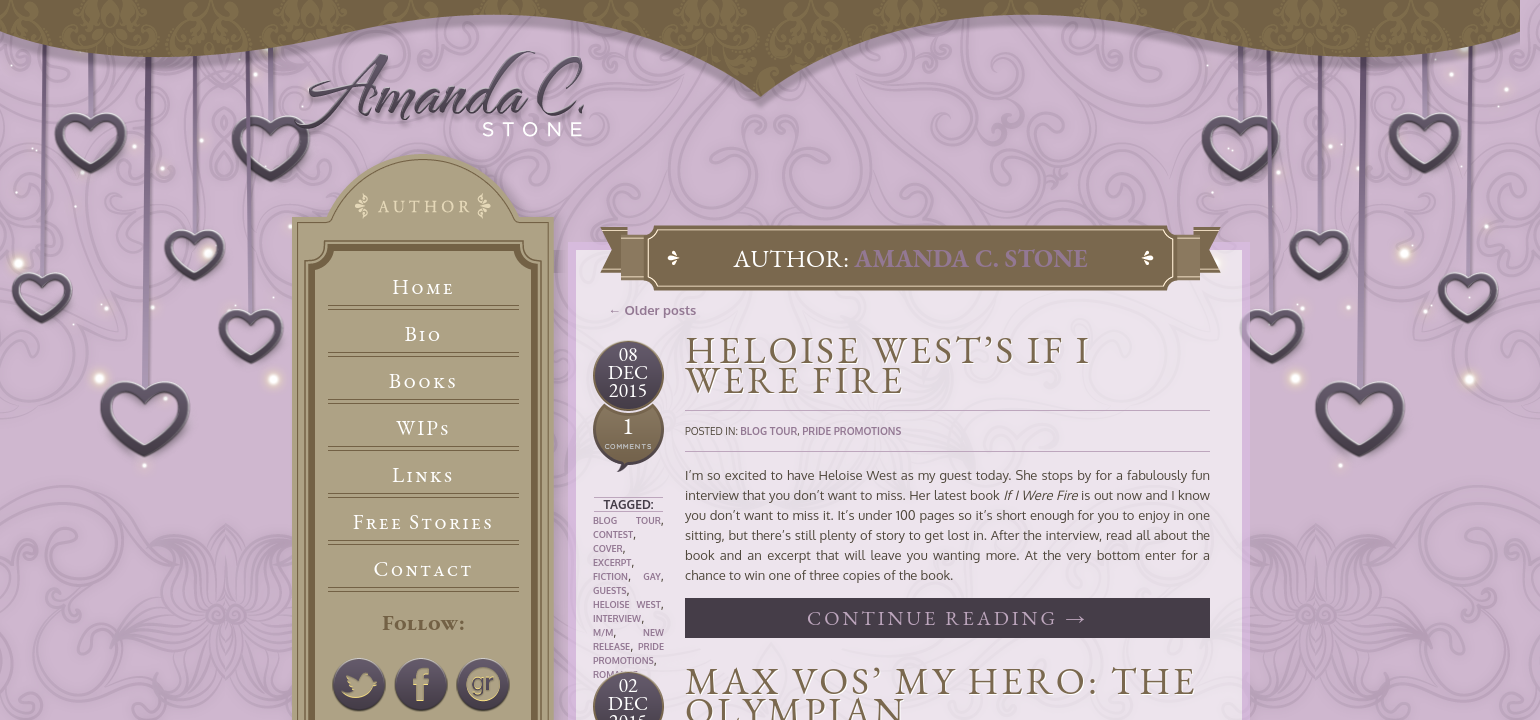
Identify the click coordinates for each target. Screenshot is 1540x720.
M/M (603, 632)
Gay (652, 576)
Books (423, 380)
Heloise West (627, 604)
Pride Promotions (851, 431)
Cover (608, 548)
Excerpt (612, 562)
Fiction (610, 576)
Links (423, 474)
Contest (613, 534)
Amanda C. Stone (971, 258)
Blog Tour (627, 520)
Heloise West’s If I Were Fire (888, 364)
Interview (617, 618)
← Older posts (652, 310)
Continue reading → (947, 618)
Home (423, 286)
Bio (424, 333)
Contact (424, 568)
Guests (609, 590)
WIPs (423, 427)
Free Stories (424, 521)
